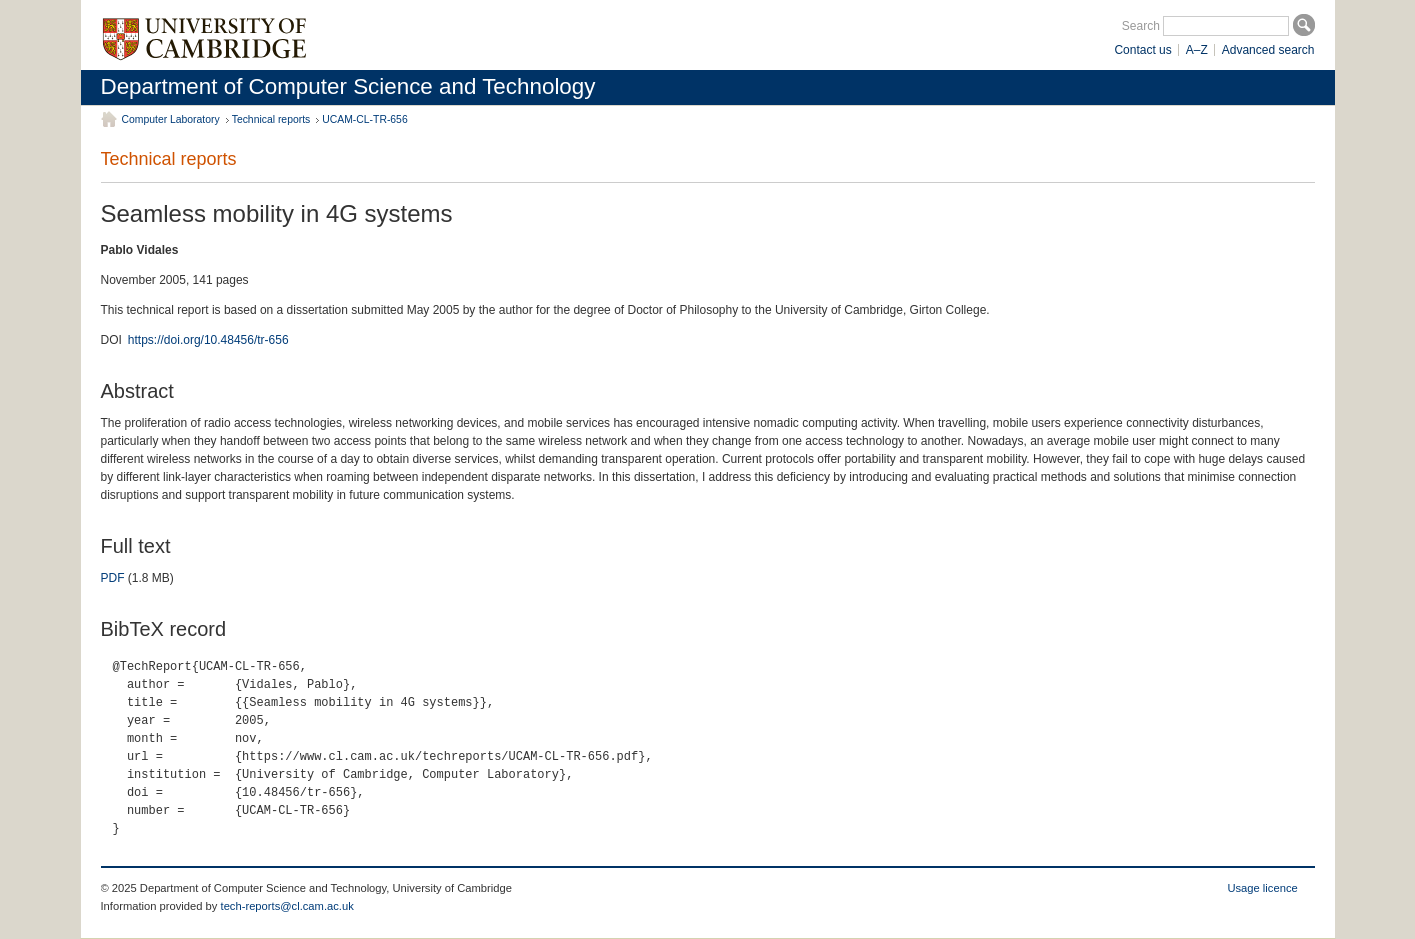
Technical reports (271, 119)
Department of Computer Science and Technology (348, 86)
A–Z (1197, 50)
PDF (113, 578)
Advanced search (1268, 50)
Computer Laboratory (171, 119)
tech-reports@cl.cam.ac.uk (287, 906)
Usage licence (1262, 888)
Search (1141, 26)
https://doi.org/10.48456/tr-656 (208, 340)
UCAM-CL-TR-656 (364, 119)
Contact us (1142, 50)
